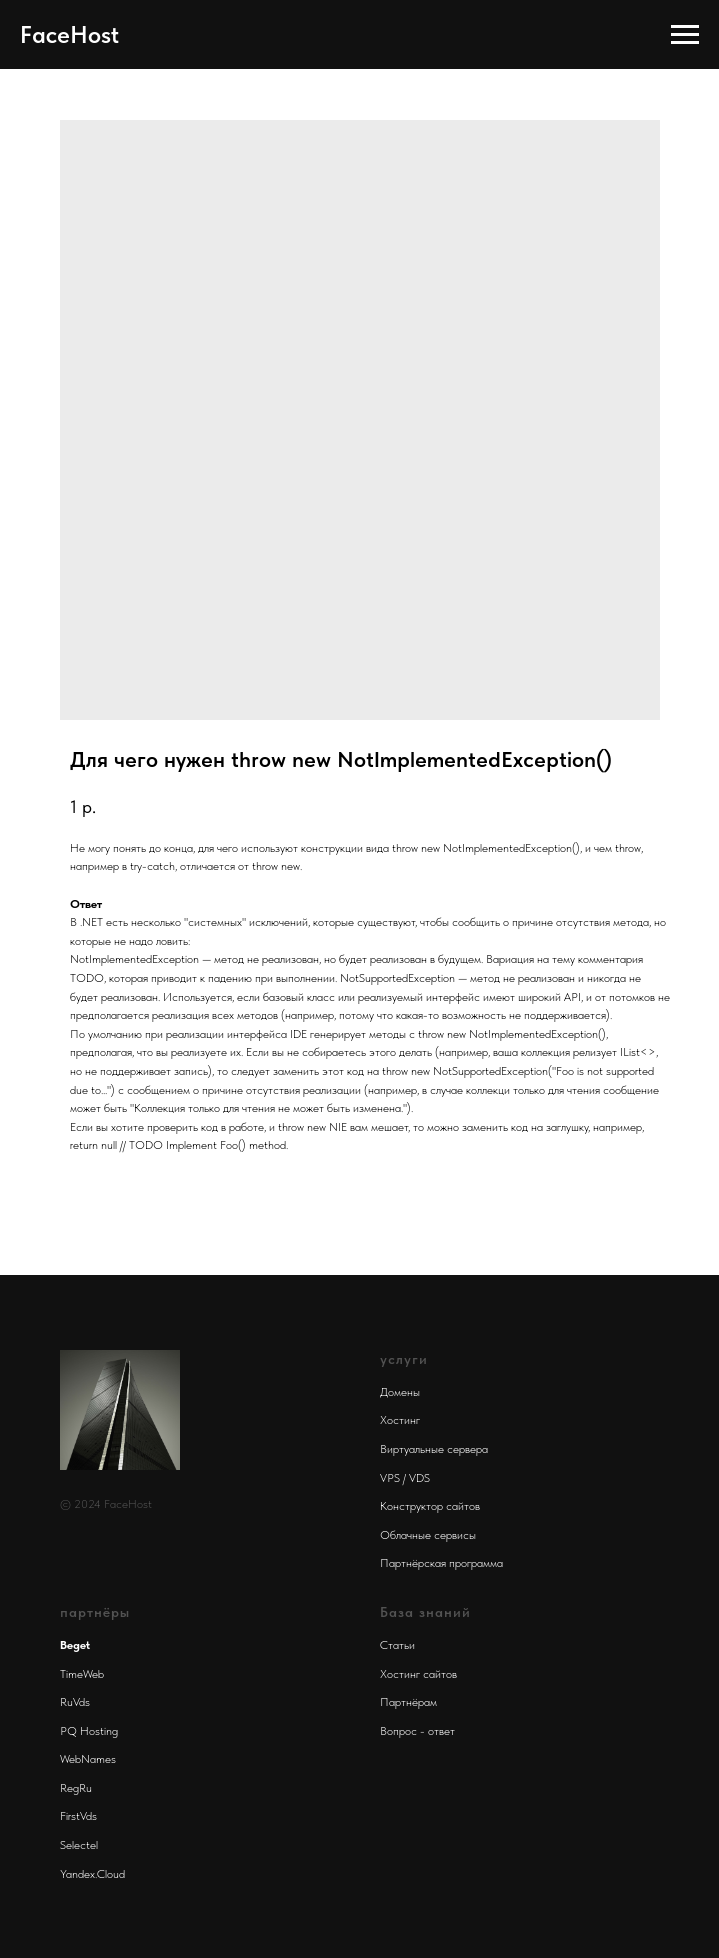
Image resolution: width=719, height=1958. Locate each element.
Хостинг (400, 1420)
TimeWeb (82, 1674)
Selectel (79, 1845)
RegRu (76, 1788)
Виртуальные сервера (434, 1449)
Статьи (397, 1645)
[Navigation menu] (685, 35)
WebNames (88, 1759)
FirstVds (78, 1816)
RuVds (75, 1702)
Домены (400, 1392)
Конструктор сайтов (430, 1506)
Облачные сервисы (428, 1535)
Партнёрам (408, 1702)
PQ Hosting (89, 1731)
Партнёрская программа (441, 1563)
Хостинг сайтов (418, 1674)
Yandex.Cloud (92, 1874)
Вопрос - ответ (417, 1731)
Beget (75, 1645)
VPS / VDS (405, 1478)
